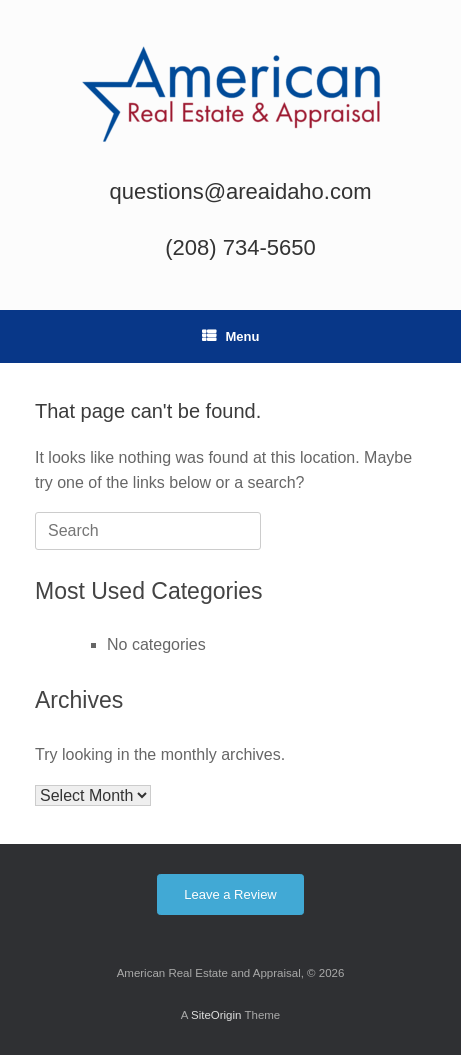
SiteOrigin (216, 1015)
